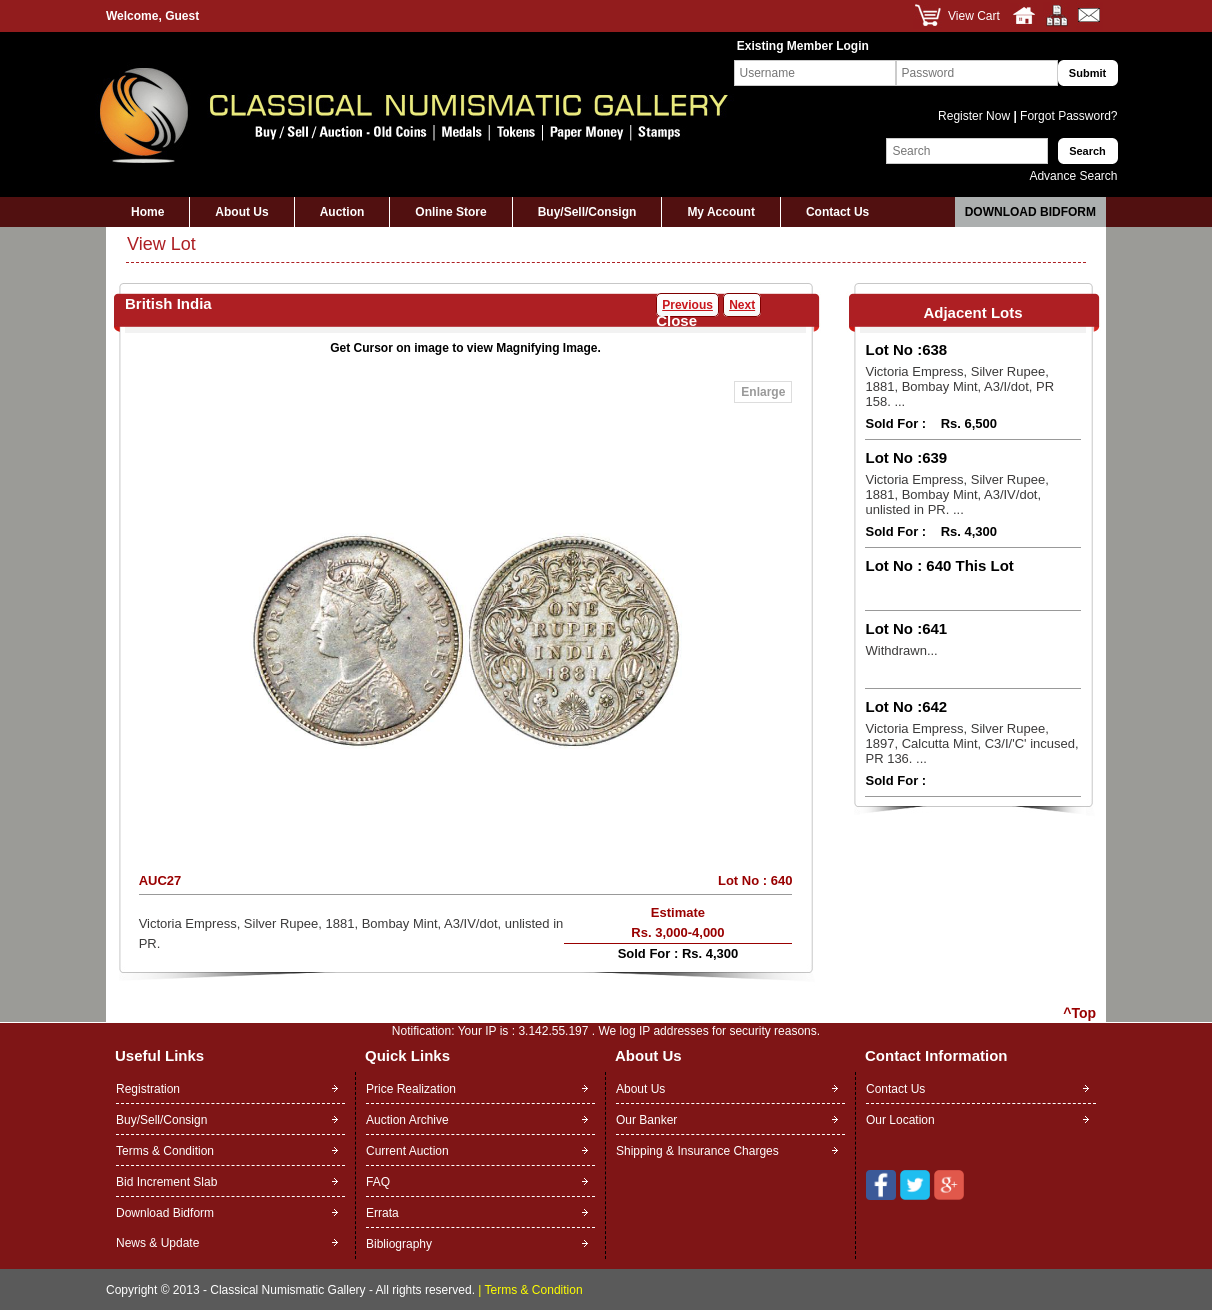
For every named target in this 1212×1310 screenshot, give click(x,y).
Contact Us (837, 212)
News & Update (157, 1243)
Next (742, 305)
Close (676, 320)
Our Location (900, 1120)
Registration (148, 1089)
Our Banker (646, 1120)
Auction (342, 212)
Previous (687, 305)
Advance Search (1073, 176)
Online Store (450, 212)
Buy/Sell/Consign (587, 212)
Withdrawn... (901, 650)
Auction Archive (407, 1120)
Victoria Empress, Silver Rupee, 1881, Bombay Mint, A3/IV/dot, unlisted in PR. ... (956, 494)
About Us (241, 212)
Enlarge (763, 392)
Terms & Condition (165, 1151)
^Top (1079, 1013)
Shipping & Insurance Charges (697, 1151)
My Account (721, 212)
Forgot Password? (1067, 116)
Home (147, 212)
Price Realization (411, 1089)
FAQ (378, 1182)
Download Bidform (1030, 212)
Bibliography (399, 1244)
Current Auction (407, 1151)
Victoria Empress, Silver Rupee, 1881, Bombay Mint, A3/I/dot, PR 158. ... (959, 386)
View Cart (974, 16)
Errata (382, 1213)
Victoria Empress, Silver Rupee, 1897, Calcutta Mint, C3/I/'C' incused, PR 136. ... (971, 743)
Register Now (975, 116)
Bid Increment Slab (166, 1182)
